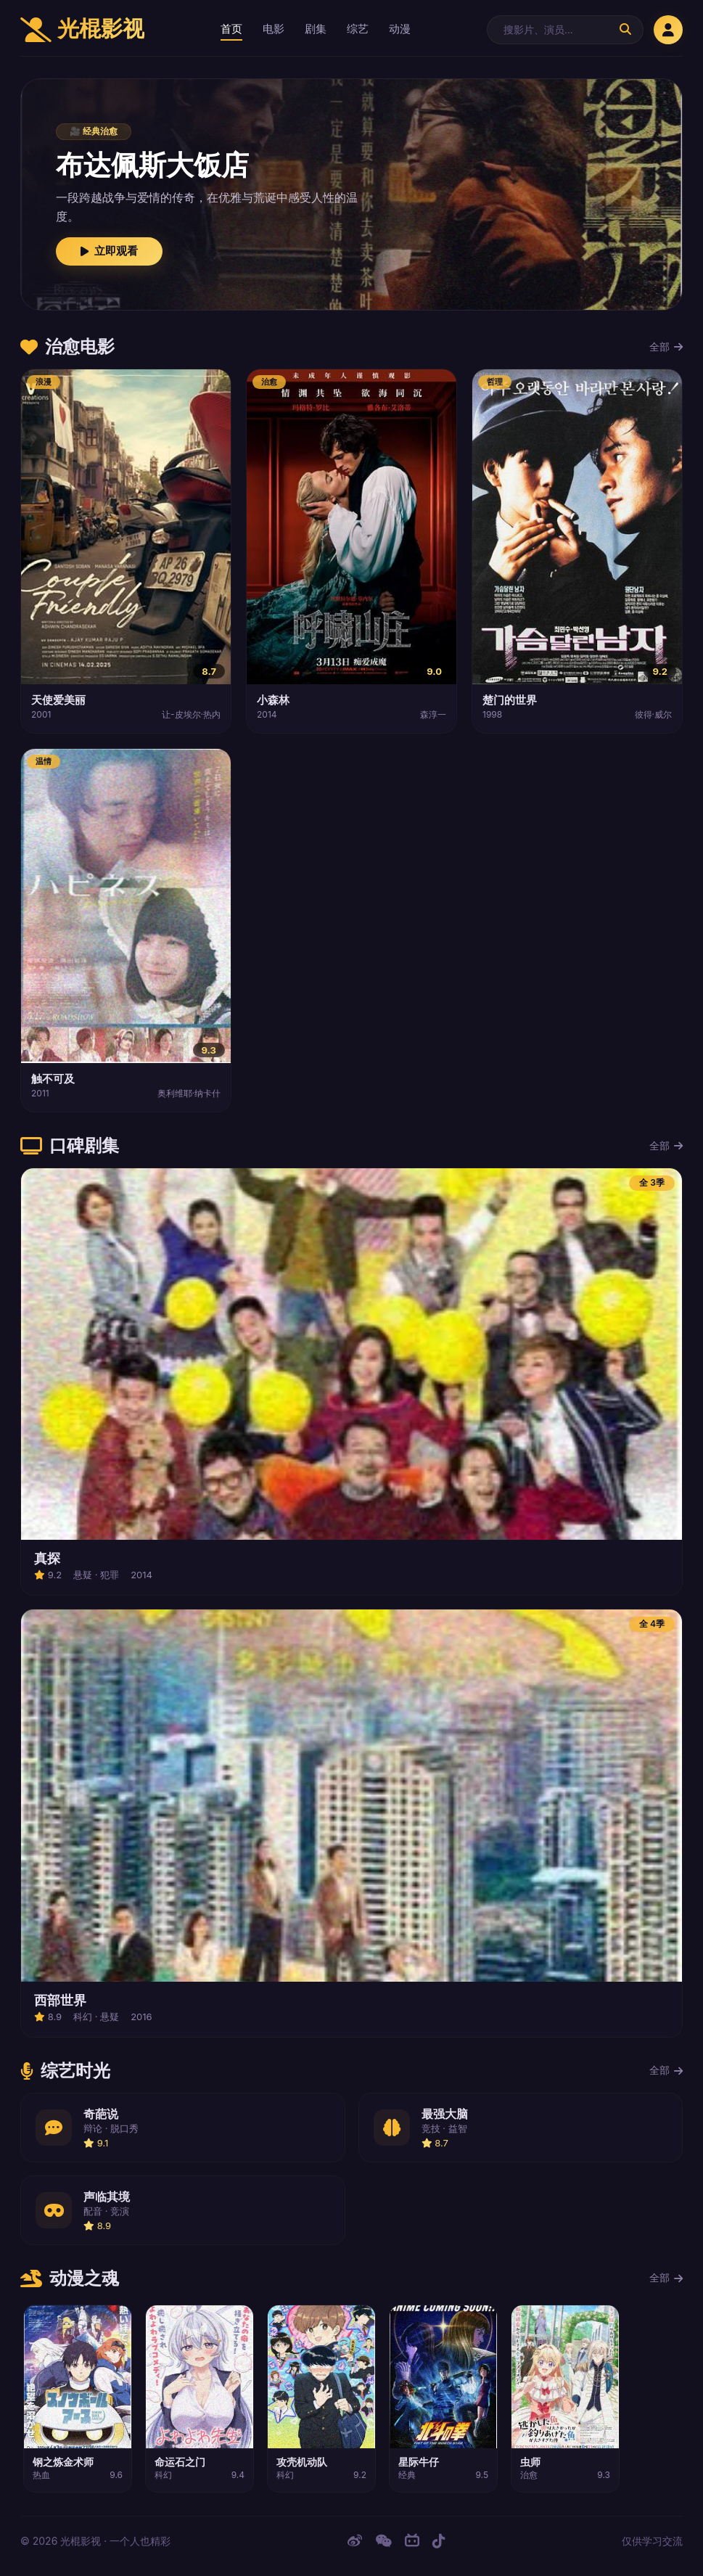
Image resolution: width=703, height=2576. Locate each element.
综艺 (358, 29)
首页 (231, 29)
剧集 (315, 29)
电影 (273, 29)
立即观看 (109, 251)
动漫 (400, 29)
